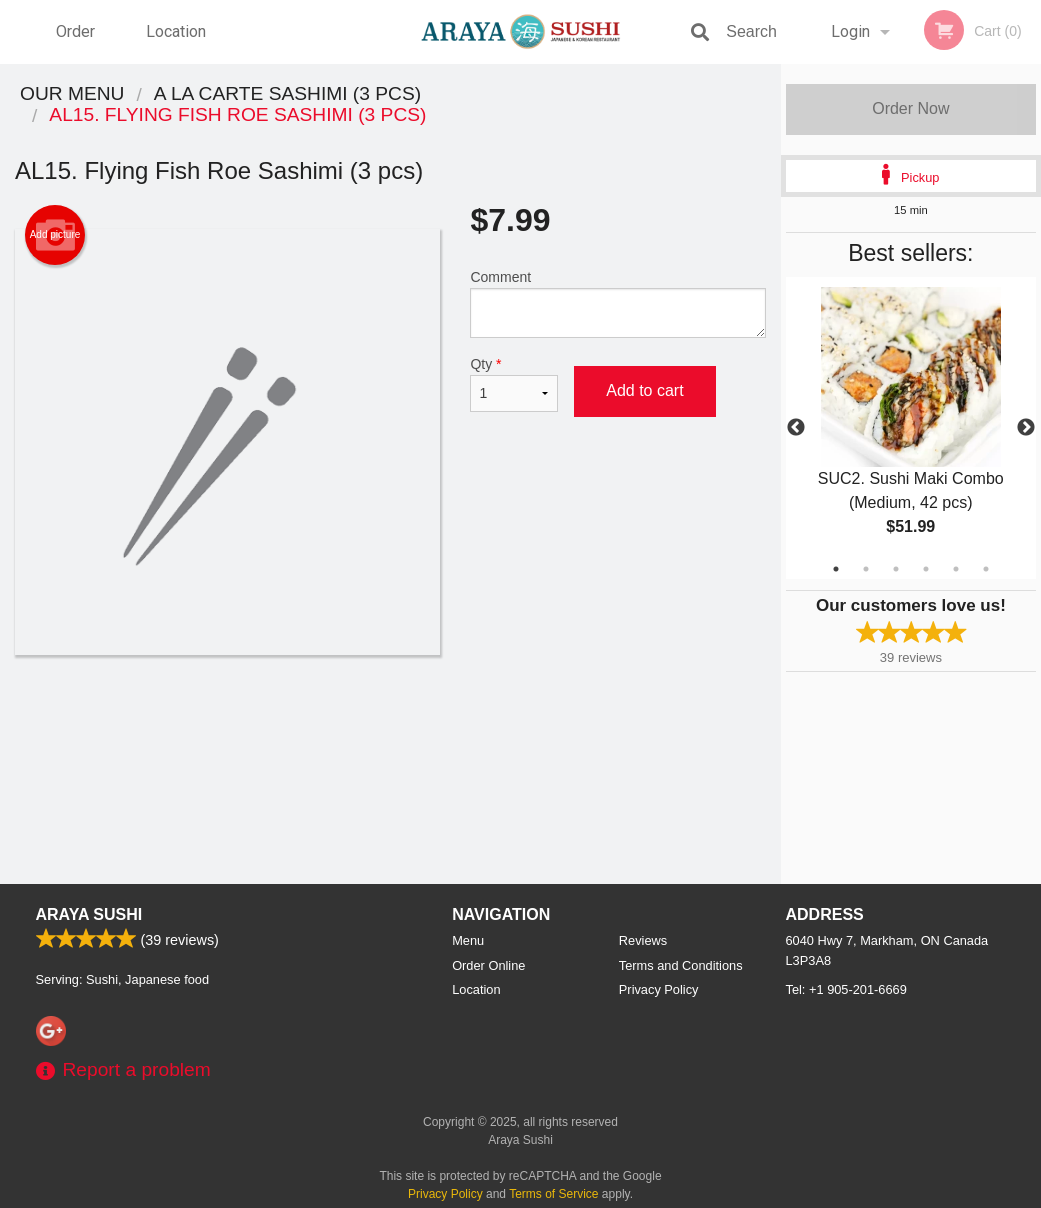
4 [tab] (926, 569)
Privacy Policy (659, 989)
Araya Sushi (89, 914)
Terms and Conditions (681, 965)
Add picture (55, 235)
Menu (468, 940)
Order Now (910, 108)
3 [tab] (896, 569)
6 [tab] (986, 569)
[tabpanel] (911, 428)
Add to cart (644, 390)
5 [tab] (956, 569)
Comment (617, 303)
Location (176, 31)
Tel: (846, 989)
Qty (514, 384)
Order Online (78, 43)
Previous (796, 428)
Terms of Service (553, 1194)
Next (1026, 428)
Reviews (643, 940)
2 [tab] (866, 569)
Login (850, 31)
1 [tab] (836, 569)
